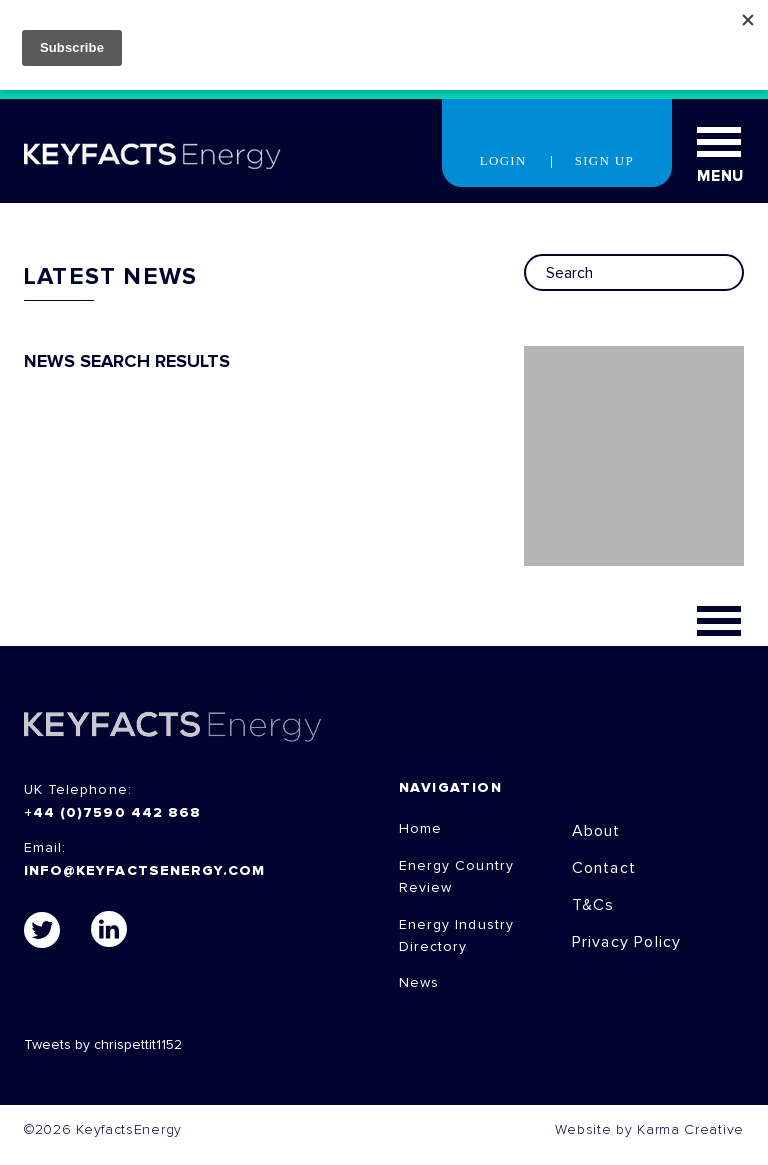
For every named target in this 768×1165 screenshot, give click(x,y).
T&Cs (593, 905)
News (419, 983)
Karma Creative (690, 1130)
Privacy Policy (627, 942)
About (596, 831)
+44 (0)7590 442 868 (112, 813)
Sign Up (604, 160)
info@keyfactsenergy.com (144, 871)
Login (503, 160)
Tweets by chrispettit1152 (103, 1045)
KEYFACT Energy (152, 156)
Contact (604, 868)
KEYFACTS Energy (173, 726)
